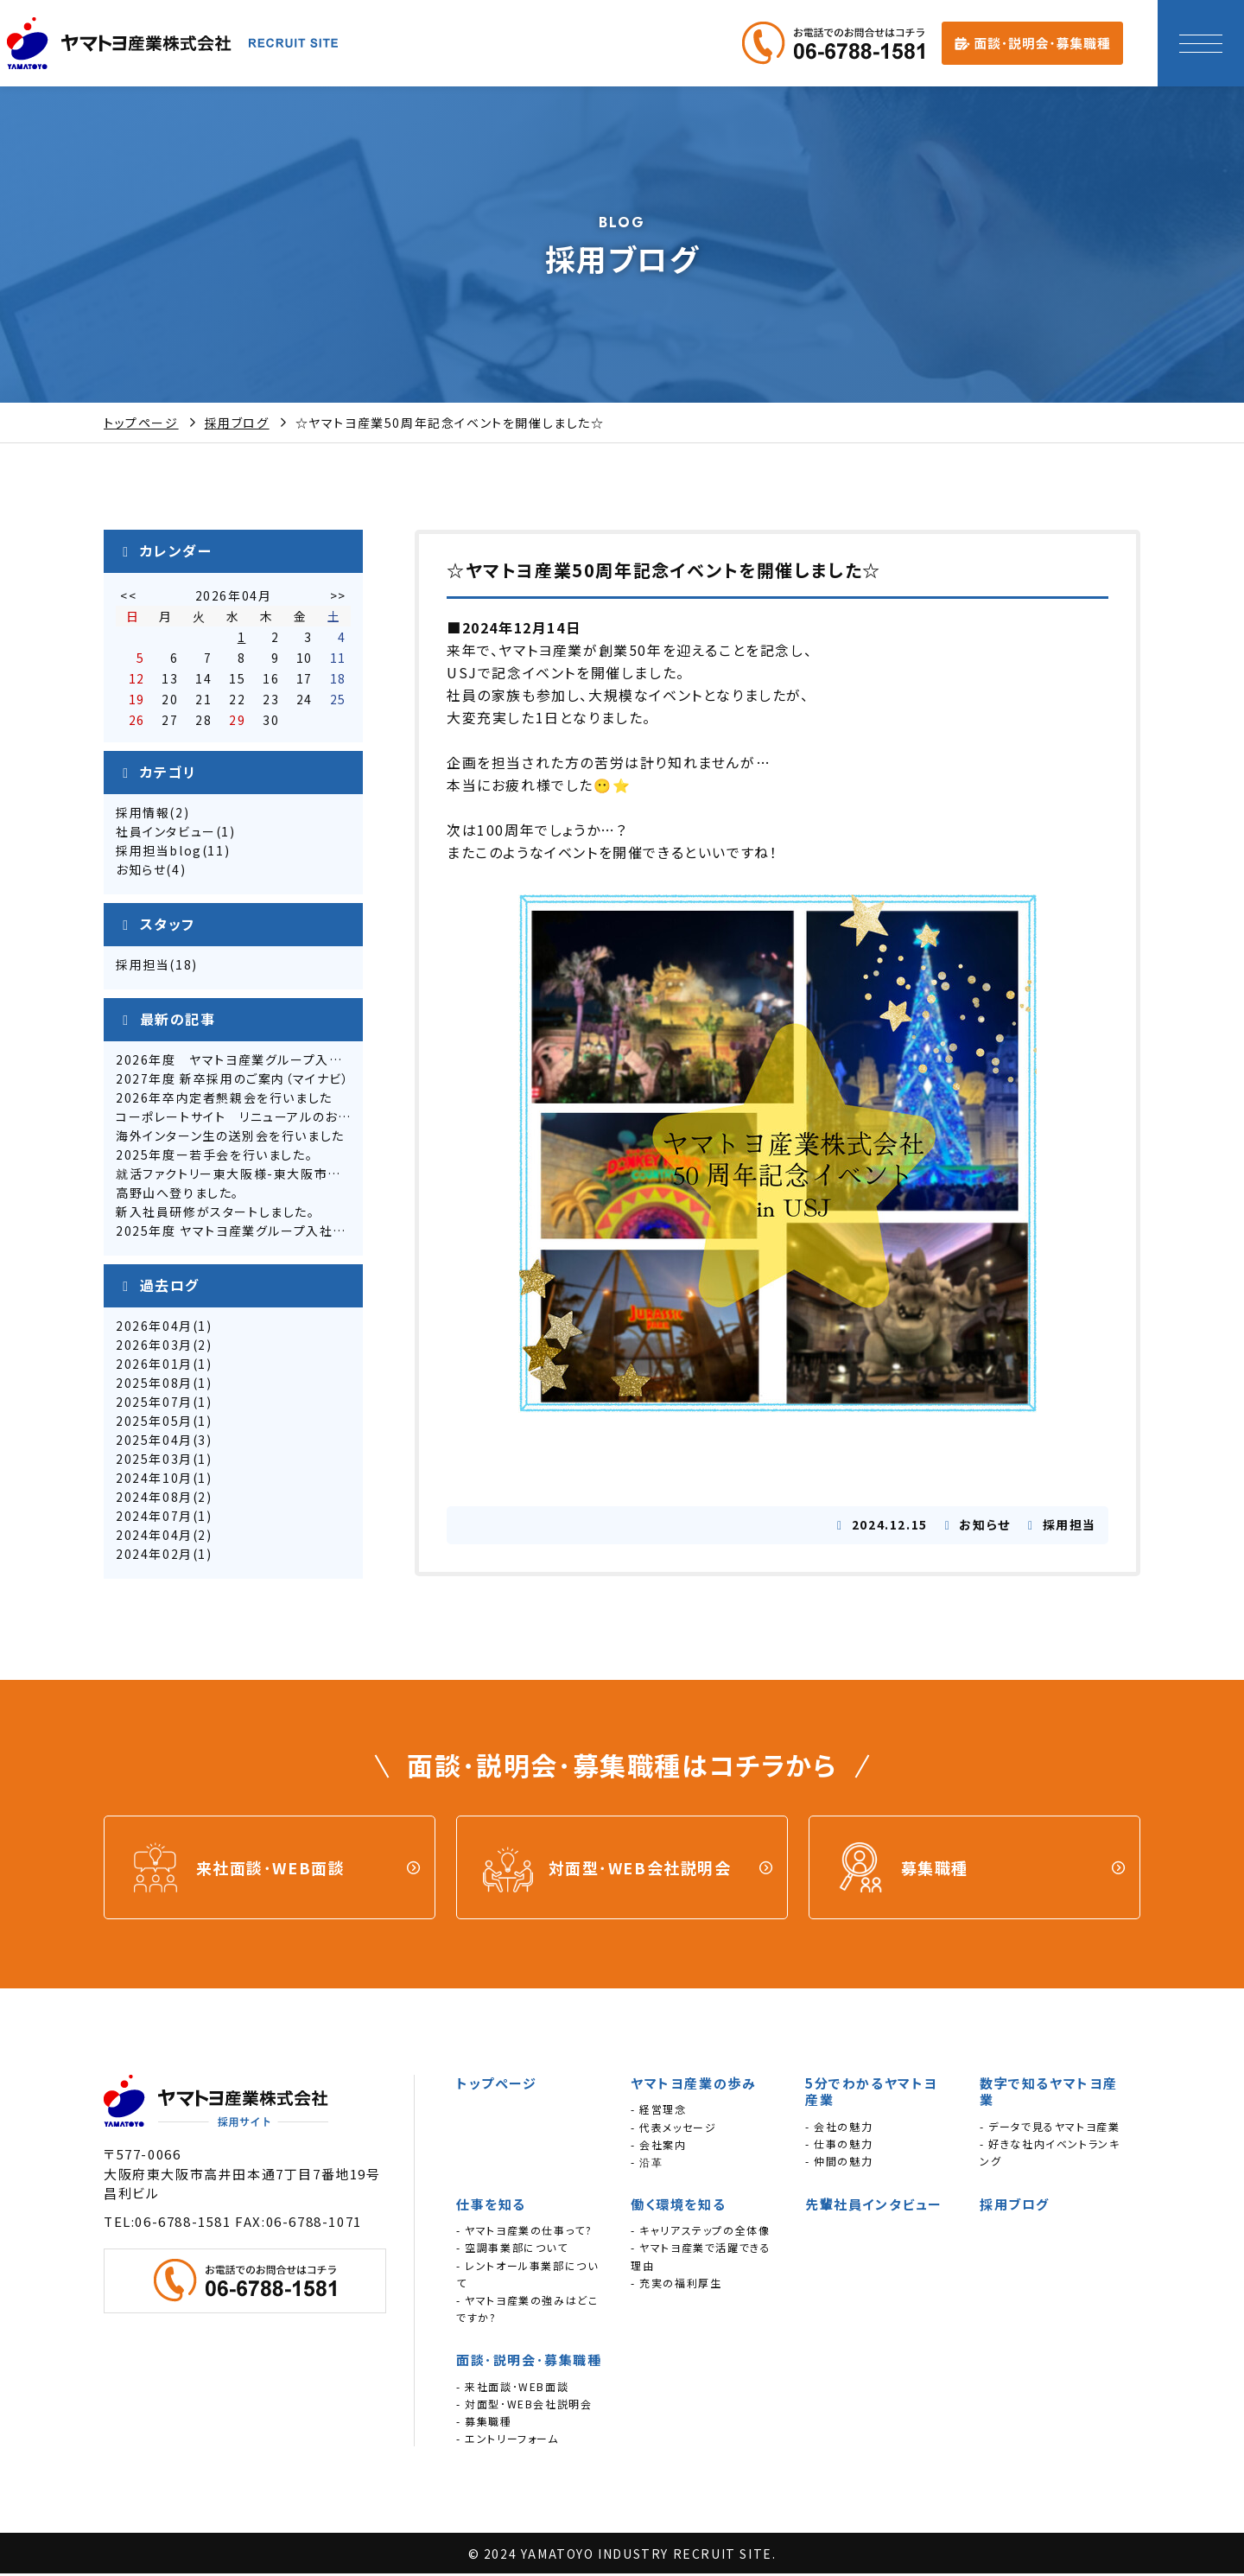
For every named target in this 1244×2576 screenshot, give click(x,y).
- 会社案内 (659, 2146)
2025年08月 (154, 1392)
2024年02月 (154, 1563)
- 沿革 (647, 2164)
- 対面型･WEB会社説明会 (524, 2405)
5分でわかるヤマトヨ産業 (871, 2094)
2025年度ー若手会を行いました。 (214, 1164)
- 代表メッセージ (673, 2128)
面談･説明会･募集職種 (529, 2362)
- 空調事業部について (512, 2249)
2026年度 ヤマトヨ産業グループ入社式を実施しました (280, 1069)
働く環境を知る (678, 2207)
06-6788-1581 (183, 2223)
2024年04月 (154, 1544)
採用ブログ (237, 422)
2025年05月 (154, 1430)
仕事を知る (491, 2207)
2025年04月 (154, 1449)
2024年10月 (154, 1487)
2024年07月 (154, 1525)
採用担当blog (159, 859)
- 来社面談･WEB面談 (512, 2388)
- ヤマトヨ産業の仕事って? (524, 2232)
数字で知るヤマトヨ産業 (1049, 2094)
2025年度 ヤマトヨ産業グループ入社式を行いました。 (272, 1240)
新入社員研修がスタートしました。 (215, 1221)
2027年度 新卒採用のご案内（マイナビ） (233, 1088)
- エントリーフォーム (507, 2440)
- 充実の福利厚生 (676, 2284)
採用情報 (142, 821)
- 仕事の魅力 (839, 2145)
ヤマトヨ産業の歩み (693, 2086)
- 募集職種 (484, 2423)
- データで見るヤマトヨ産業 (1050, 2128)
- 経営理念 (659, 2111)
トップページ (141, 422)
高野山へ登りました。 (177, 1202)
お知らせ (141, 878)
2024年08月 (154, 1506)
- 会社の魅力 (839, 2128)
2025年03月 (154, 1468)
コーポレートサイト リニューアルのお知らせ (246, 1126)
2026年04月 (154, 1335)
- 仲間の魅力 (839, 2163)
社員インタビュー (166, 840)
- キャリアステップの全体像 (700, 2232)
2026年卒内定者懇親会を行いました (224, 1107)
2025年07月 (154, 1411)
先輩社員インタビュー (874, 2207)
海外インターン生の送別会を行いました (230, 1145)
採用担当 (142, 974)
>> (338, 605)
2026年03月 (154, 1354)
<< (128, 605)
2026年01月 (154, 1373)
